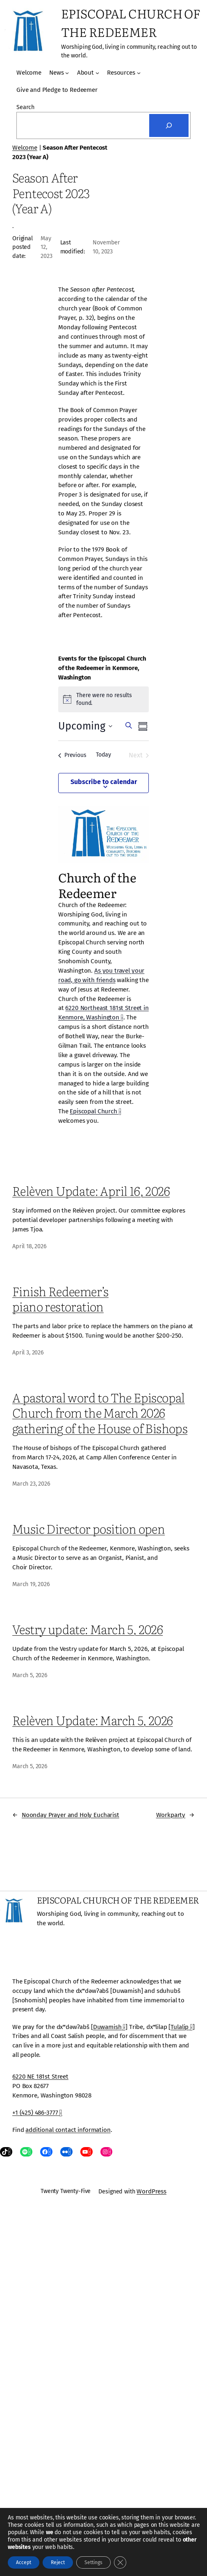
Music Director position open (88, 1528)
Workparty (171, 1815)
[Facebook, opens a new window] (46, 2152)
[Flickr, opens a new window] (66, 2152)
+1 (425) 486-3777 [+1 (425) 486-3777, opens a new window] (37, 2112)
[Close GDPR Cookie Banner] (120, 2562)
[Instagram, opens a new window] (106, 2152)
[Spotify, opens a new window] (26, 2152)
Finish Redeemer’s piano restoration (60, 1298)
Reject (58, 2562)
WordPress (151, 2191)
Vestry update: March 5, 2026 (87, 1629)
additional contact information (67, 2130)
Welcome (24, 147)
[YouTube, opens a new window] (86, 2152)
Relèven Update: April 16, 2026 (91, 1190)
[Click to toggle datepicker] (85, 726)
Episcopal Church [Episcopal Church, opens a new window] (95, 1111)
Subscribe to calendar (104, 782)
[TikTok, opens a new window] (6, 2152)
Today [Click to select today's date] (103, 754)
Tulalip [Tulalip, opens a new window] (182, 2027)
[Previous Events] (72, 755)
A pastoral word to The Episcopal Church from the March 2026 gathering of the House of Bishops (99, 1412)
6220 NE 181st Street (40, 2076)
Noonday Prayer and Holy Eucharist (70, 1815)
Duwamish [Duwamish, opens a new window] (109, 2027)
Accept (23, 2562)
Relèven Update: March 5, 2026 (92, 1720)
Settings (93, 2562)
